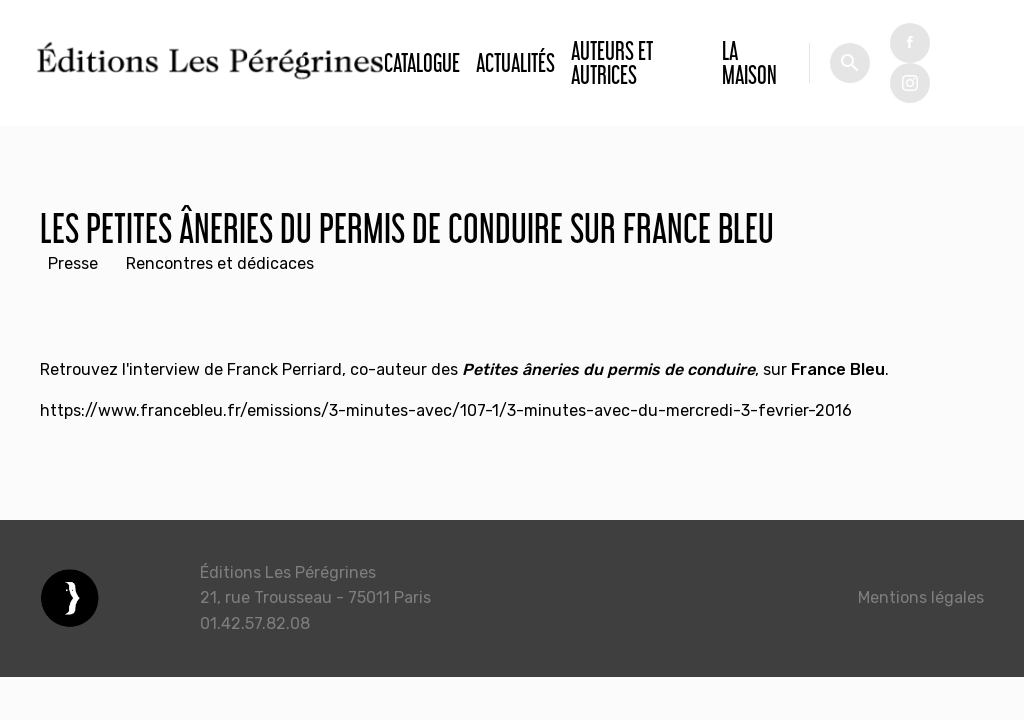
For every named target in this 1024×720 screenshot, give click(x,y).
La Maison (749, 62)
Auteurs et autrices (612, 62)
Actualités (515, 62)
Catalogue (422, 62)
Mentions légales (921, 597)
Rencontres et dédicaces (220, 263)
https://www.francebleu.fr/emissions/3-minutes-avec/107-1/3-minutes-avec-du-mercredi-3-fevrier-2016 (446, 410)
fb (910, 43)
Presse (73, 263)
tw (910, 83)
